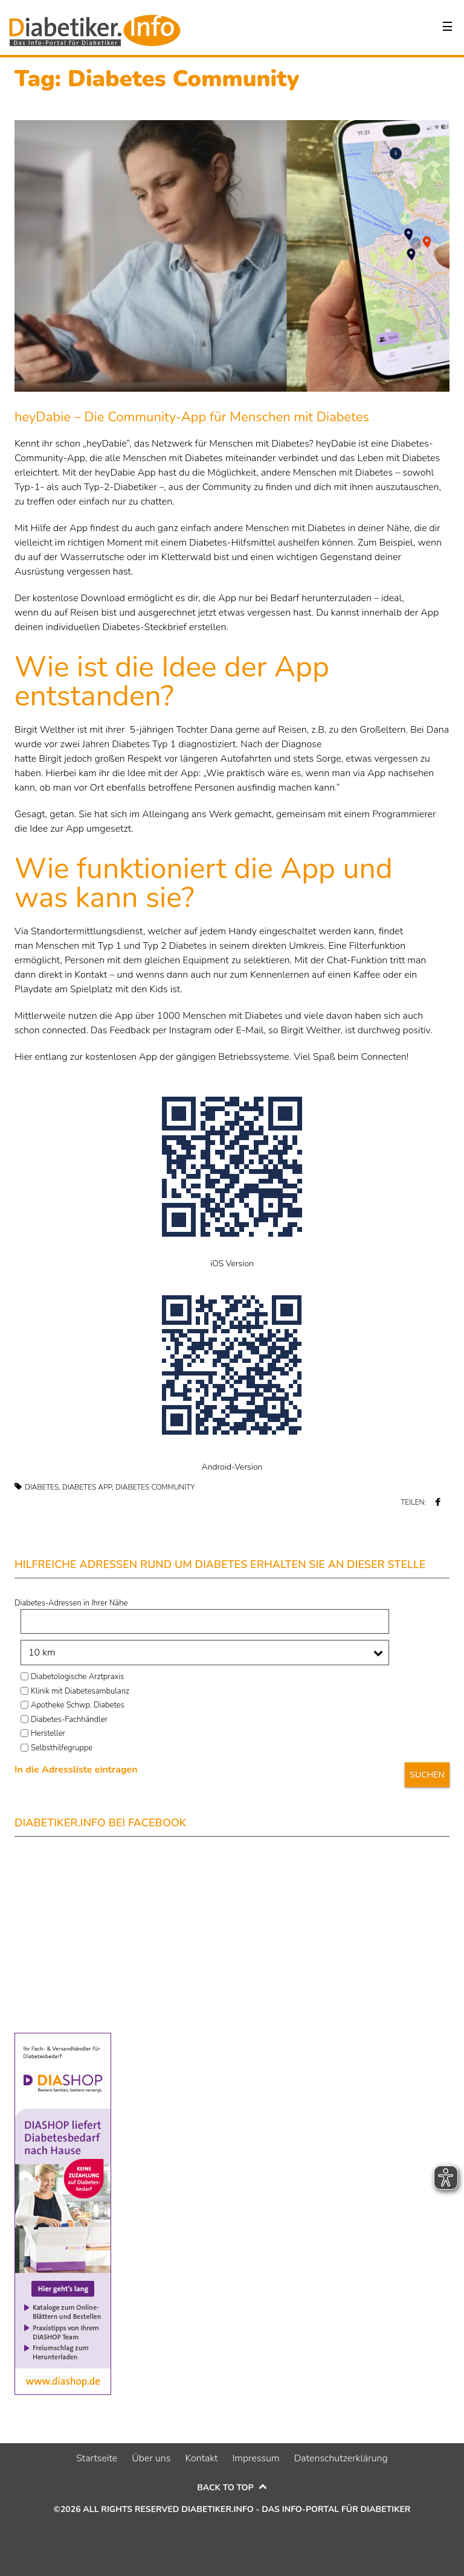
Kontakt (201, 2458)
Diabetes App (87, 1487)
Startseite (96, 2458)
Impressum (255, 2458)
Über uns (151, 2458)
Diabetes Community (155, 1487)
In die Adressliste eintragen (76, 1769)
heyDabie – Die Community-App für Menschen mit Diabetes (191, 417)
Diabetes (42, 1487)
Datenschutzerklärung (341, 2458)
